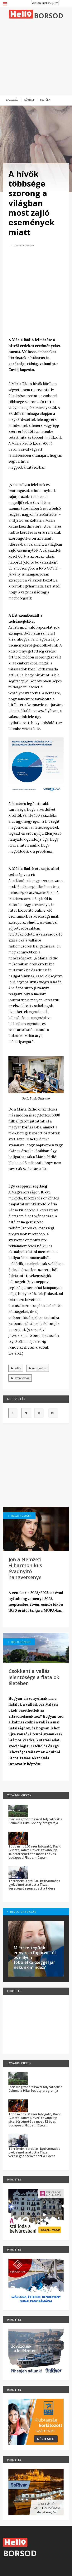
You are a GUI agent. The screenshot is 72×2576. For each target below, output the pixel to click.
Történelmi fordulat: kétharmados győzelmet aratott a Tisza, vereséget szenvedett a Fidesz (34, 1885)
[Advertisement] (36, 57)
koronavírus (37, 1368)
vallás (16, 1368)
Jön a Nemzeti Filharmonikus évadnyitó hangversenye (25, 1568)
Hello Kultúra (19, 1515)
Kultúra (45, 99)
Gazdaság (12, 99)
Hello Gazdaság (21, 1911)
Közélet (29, 99)
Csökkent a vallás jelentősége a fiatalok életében (33, 1676)
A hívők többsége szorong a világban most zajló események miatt (31, 202)
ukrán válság (20, 1378)
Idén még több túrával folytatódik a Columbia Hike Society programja (35, 1821)
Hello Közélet (23, 245)
